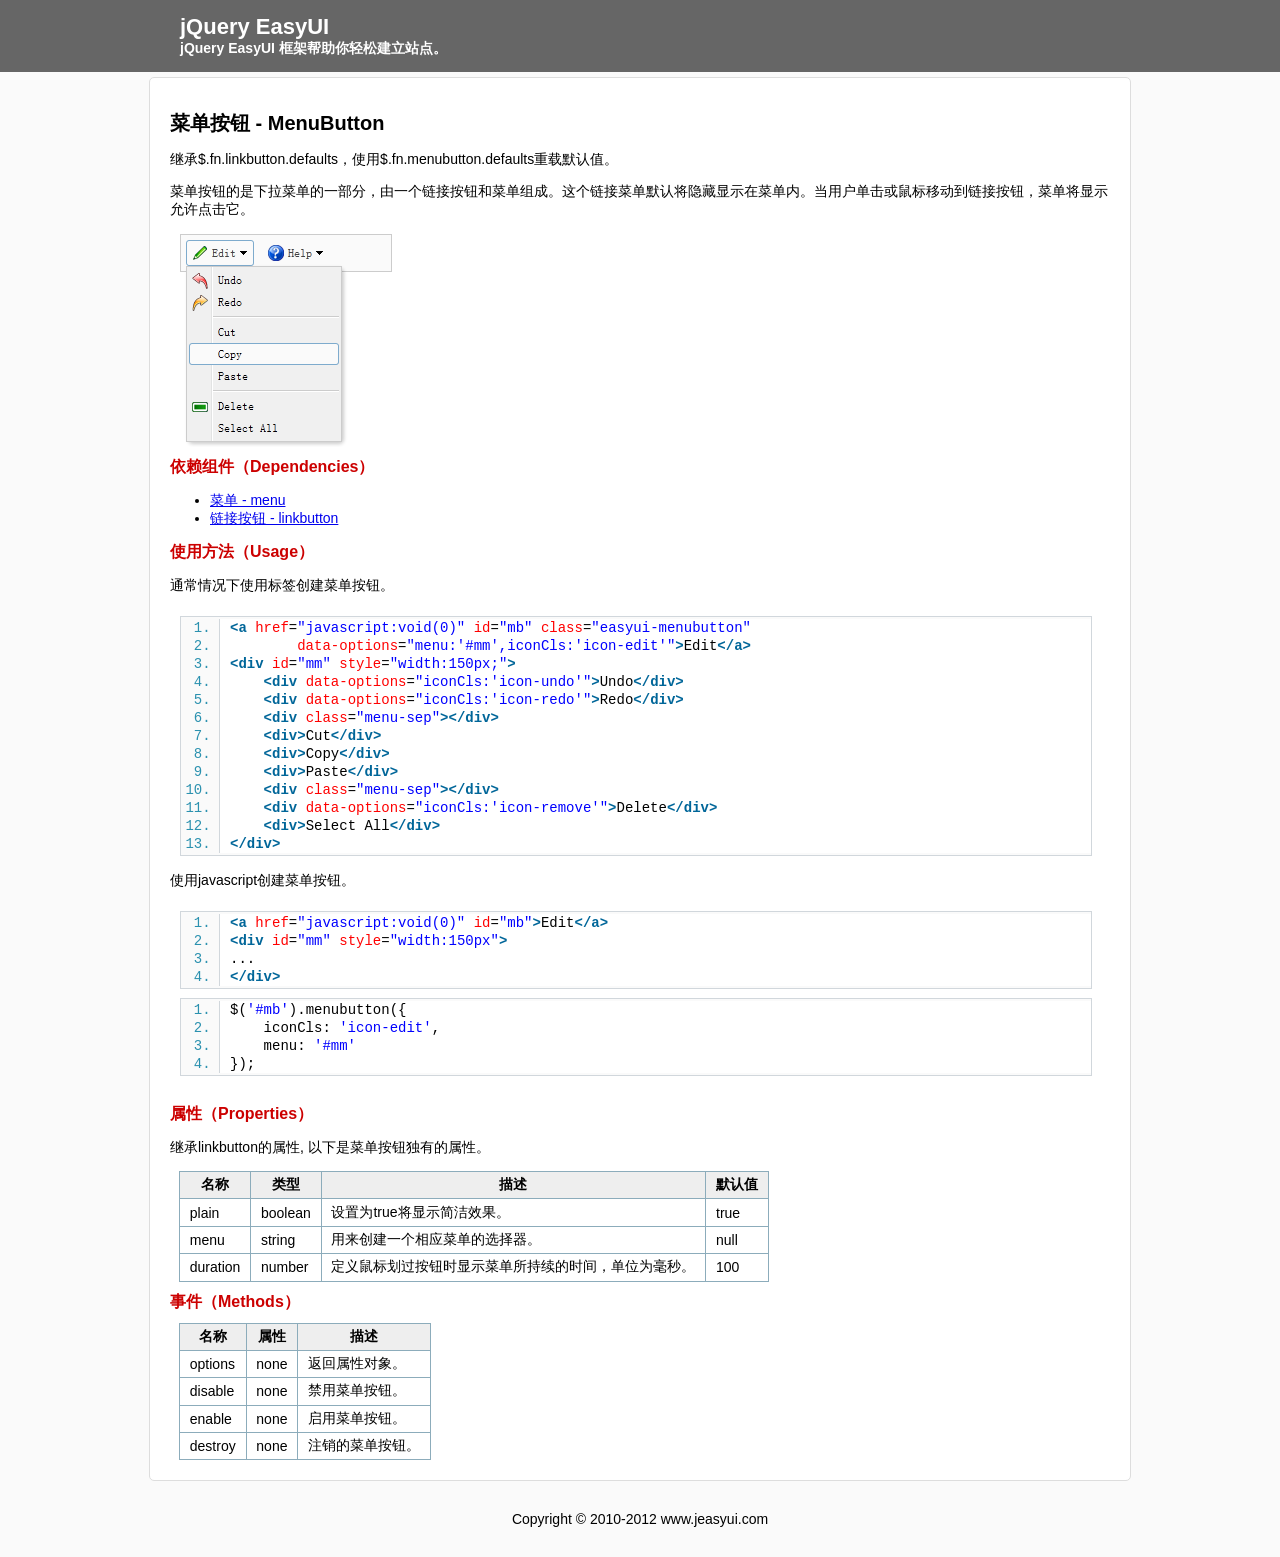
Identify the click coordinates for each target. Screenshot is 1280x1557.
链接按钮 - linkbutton (274, 518)
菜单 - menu (247, 500)
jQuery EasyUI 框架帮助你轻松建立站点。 (313, 48)
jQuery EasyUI (254, 26)
